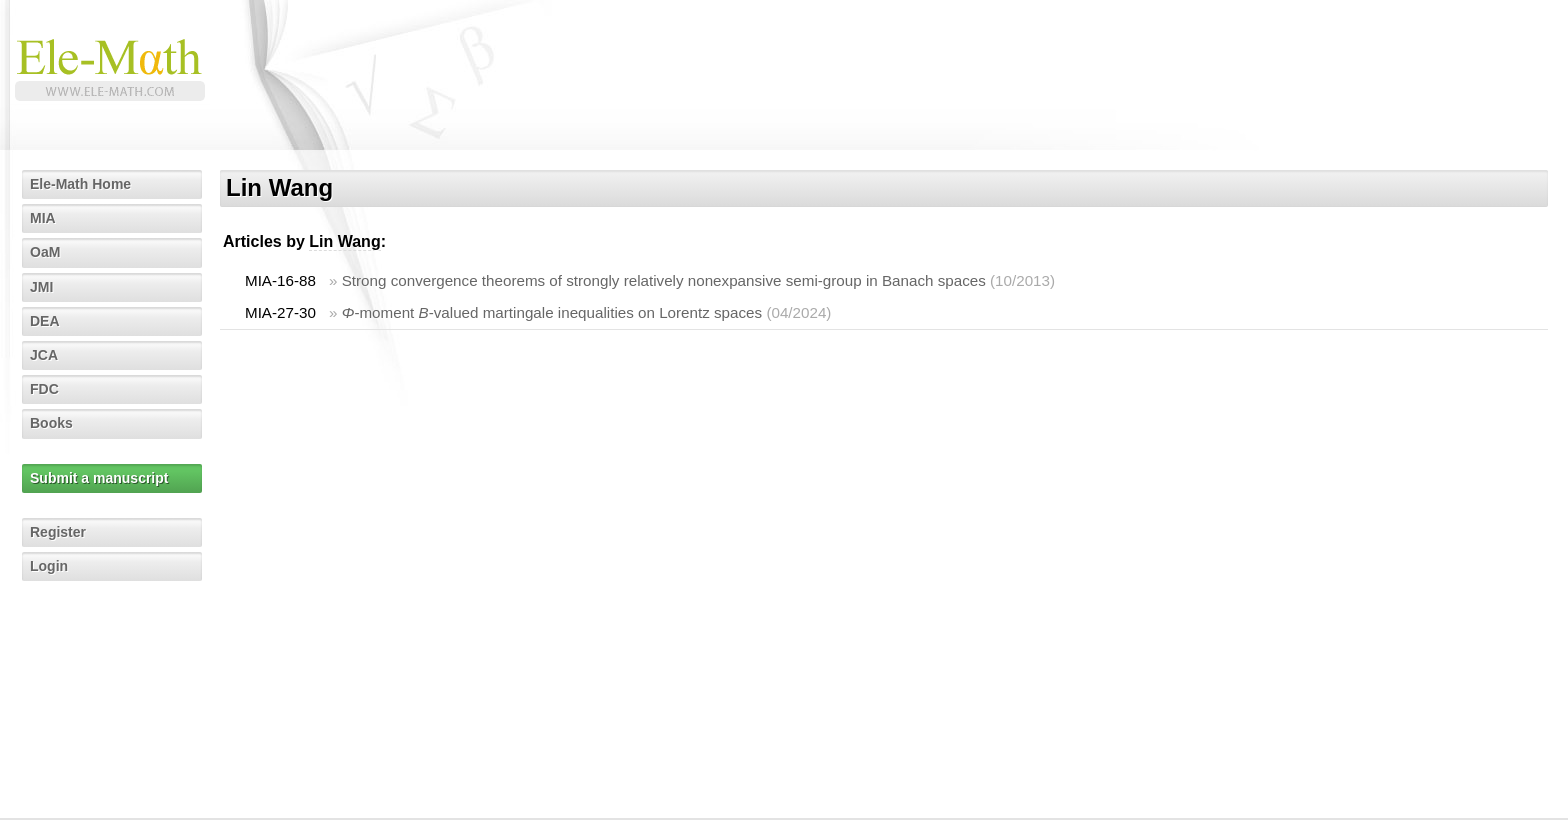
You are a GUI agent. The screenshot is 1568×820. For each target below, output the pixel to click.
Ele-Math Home (80, 184)
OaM (45, 252)
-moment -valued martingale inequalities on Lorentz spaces (552, 312)
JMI (41, 287)
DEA (45, 321)
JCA (44, 355)
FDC (44, 389)
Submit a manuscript (99, 478)
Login (49, 566)
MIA (43, 218)
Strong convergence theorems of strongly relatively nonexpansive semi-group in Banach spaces (664, 280)
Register (58, 532)
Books (51, 423)
